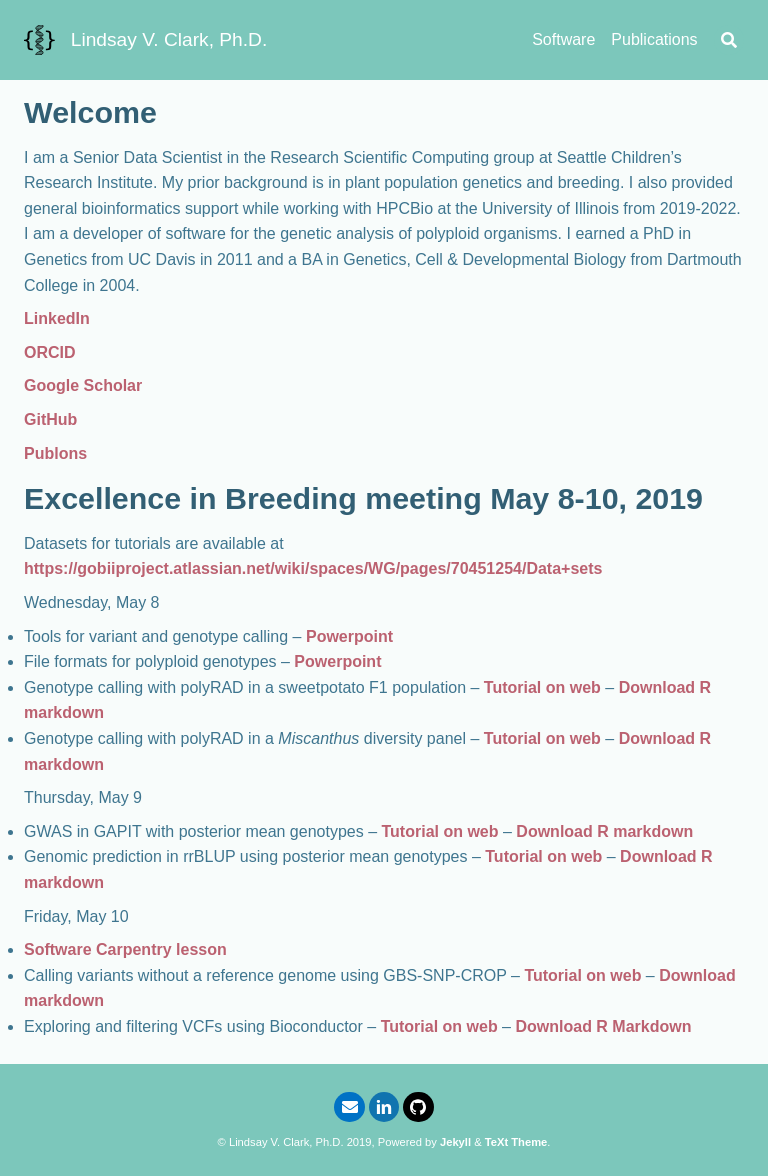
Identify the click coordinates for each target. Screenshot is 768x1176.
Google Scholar (83, 385)
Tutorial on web (542, 687)
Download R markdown (604, 831)
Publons (55, 453)
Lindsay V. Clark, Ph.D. (169, 39)
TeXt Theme (516, 1142)
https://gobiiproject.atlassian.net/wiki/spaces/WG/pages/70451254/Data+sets (313, 568)
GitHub (50, 419)
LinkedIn (57, 318)
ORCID (50, 352)
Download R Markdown (603, 1026)
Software (563, 39)
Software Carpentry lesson (125, 949)
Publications (654, 39)
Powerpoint (349, 636)
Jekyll (455, 1142)
